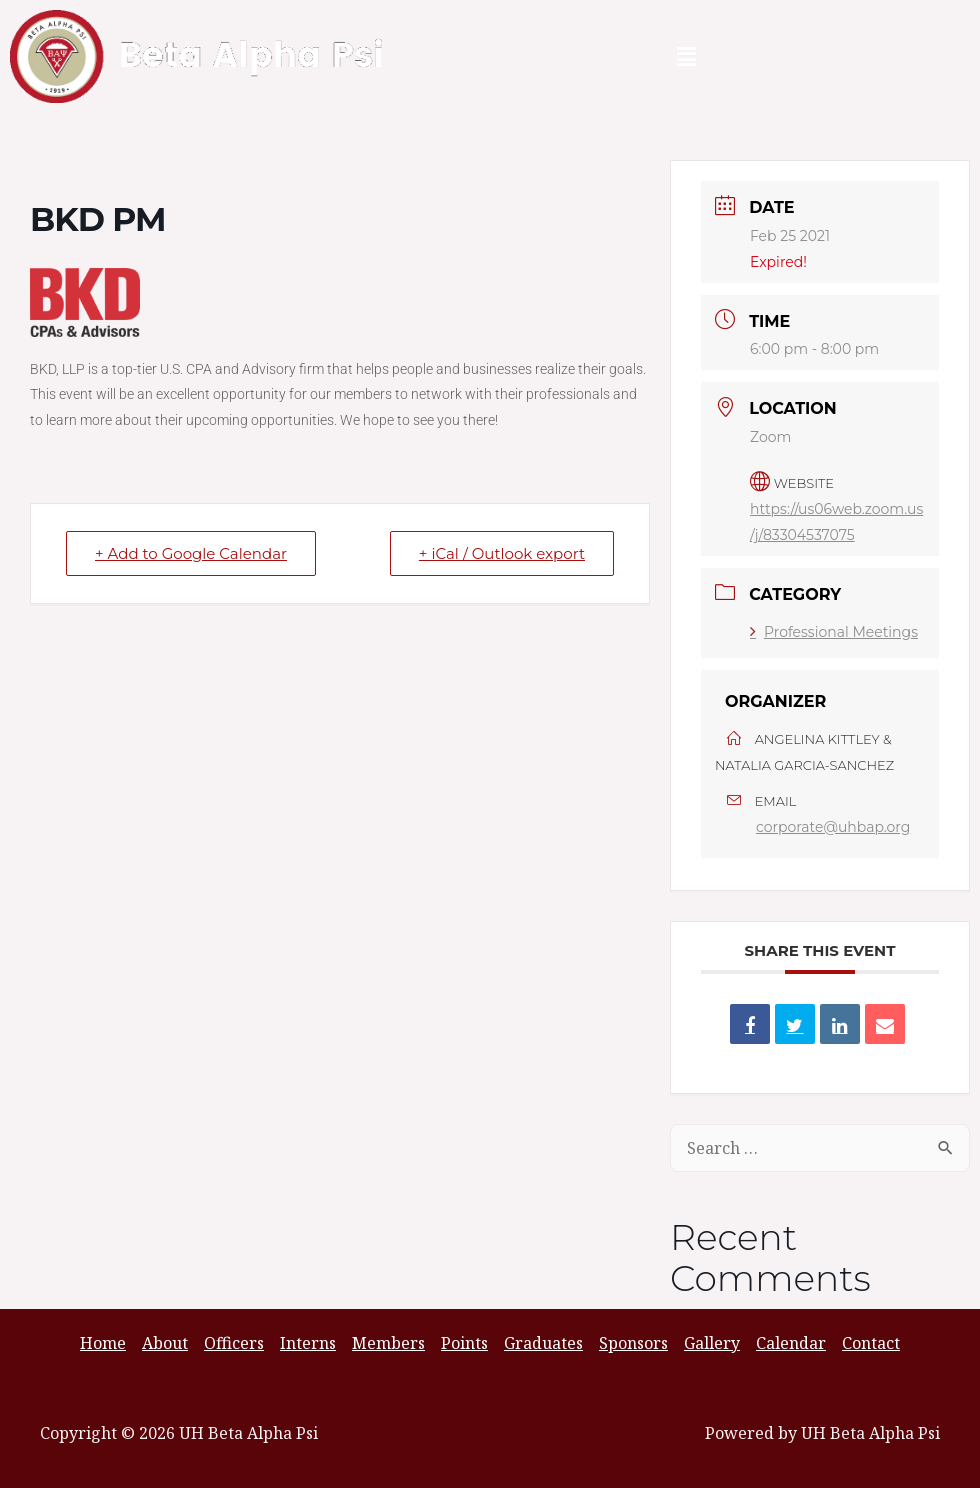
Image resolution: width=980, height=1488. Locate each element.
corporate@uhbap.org (833, 827)
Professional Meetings (834, 632)
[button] (686, 56)
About (165, 1343)
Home (103, 1343)
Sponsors (633, 1343)
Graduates (543, 1343)
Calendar (791, 1343)
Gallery (712, 1343)
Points (464, 1343)
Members (388, 1343)
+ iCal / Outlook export (502, 553)
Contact (871, 1343)
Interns (308, 1343)
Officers (234, 1343)
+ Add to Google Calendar (191, 553)
